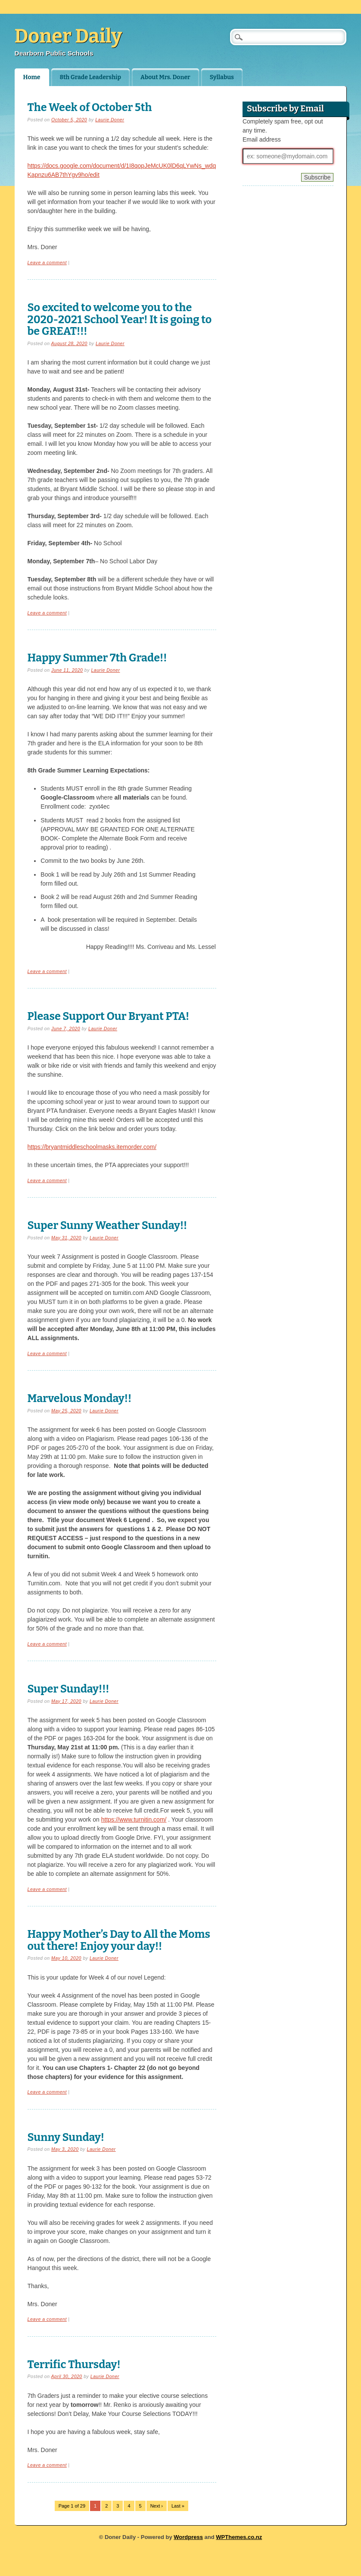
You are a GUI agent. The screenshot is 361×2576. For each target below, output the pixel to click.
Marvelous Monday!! (80, 1398)
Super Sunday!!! (68, 1689)
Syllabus (222, 77)
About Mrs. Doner (165, 77)
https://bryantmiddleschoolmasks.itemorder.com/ (92, 1146)
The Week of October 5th (90, 107)
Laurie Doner (109, 119)
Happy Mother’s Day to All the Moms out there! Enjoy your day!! (119, 1940)
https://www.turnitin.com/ (134, 1819)
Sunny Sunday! (66, 2137)
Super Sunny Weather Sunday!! (107, 1225)
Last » (177, 2505)
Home (31, 77)
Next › (156, 2505)
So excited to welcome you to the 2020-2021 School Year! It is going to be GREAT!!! (120, 319)
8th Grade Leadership (90, 77)
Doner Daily (68, 36)
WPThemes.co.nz (239, 2537)
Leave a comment (47, 262)
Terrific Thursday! (74, 2364)
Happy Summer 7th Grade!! (97, 657)
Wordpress (188, 2537)
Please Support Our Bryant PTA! (109, 1016)
